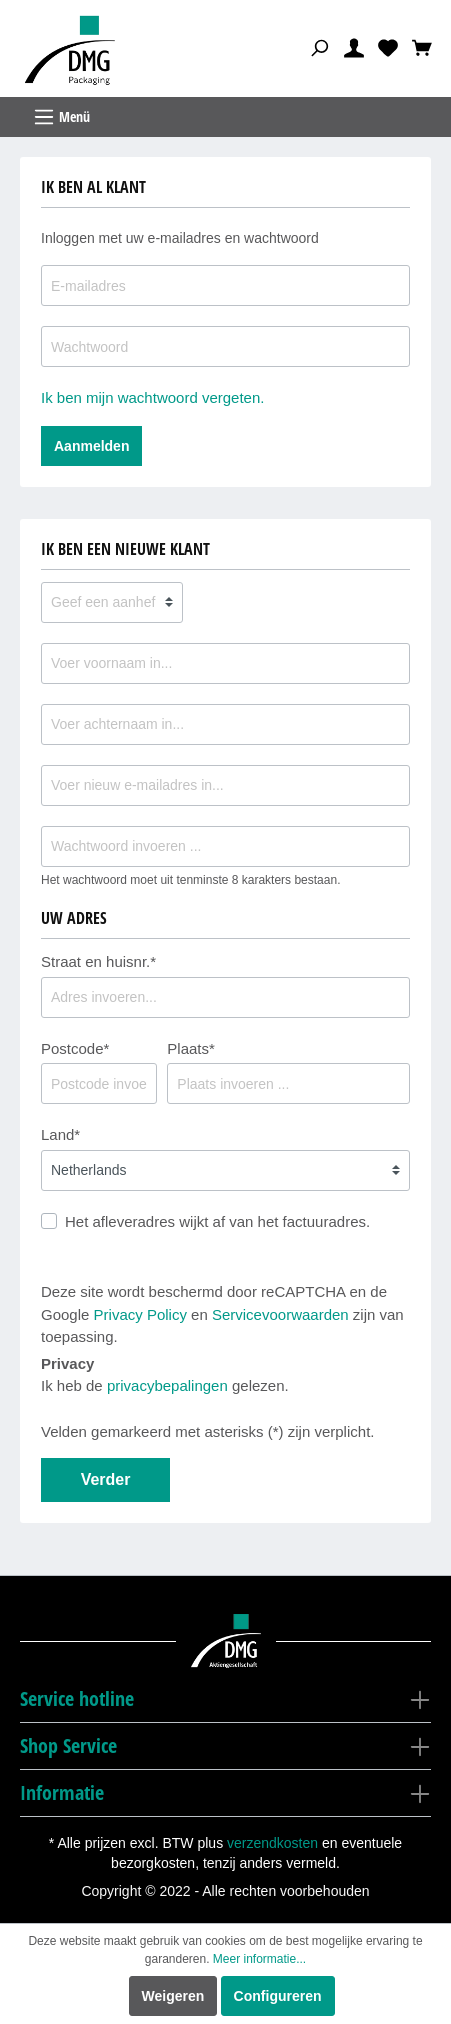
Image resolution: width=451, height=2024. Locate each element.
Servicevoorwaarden (280, 1314)
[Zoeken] (319, 47)
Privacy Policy (140, 1314)
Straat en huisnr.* (98, 961)
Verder (106, 1479)
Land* (60, 1134)
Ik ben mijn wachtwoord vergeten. (152, 397)
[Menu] (225, 117)
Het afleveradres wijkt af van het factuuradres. (217, 1221)
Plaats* (191, 1048)
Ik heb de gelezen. (165, 1385)
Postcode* (75, 1048)
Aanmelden (91, 446)
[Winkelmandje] (422, 47)
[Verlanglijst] (388, 47)
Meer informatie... (259, 1959)
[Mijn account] (354, 47)
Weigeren (173, 1996)
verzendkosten (272, 1843)
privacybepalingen (167, 1385)
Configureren (278, 1996)
